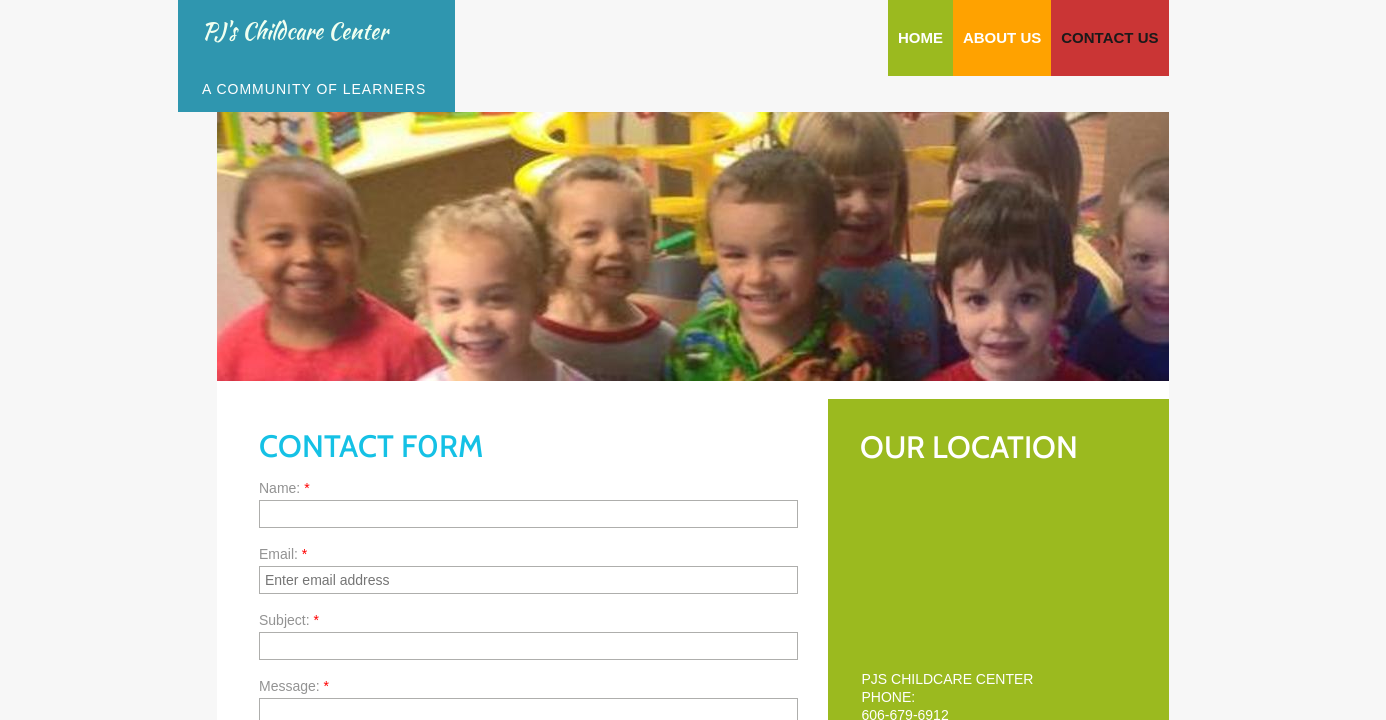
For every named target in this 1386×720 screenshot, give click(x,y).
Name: (284, 488)
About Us (1002, 37)
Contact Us (1109, 37)
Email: (283, 554)
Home (920, 37)
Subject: (289, 620)
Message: (294, 686)
